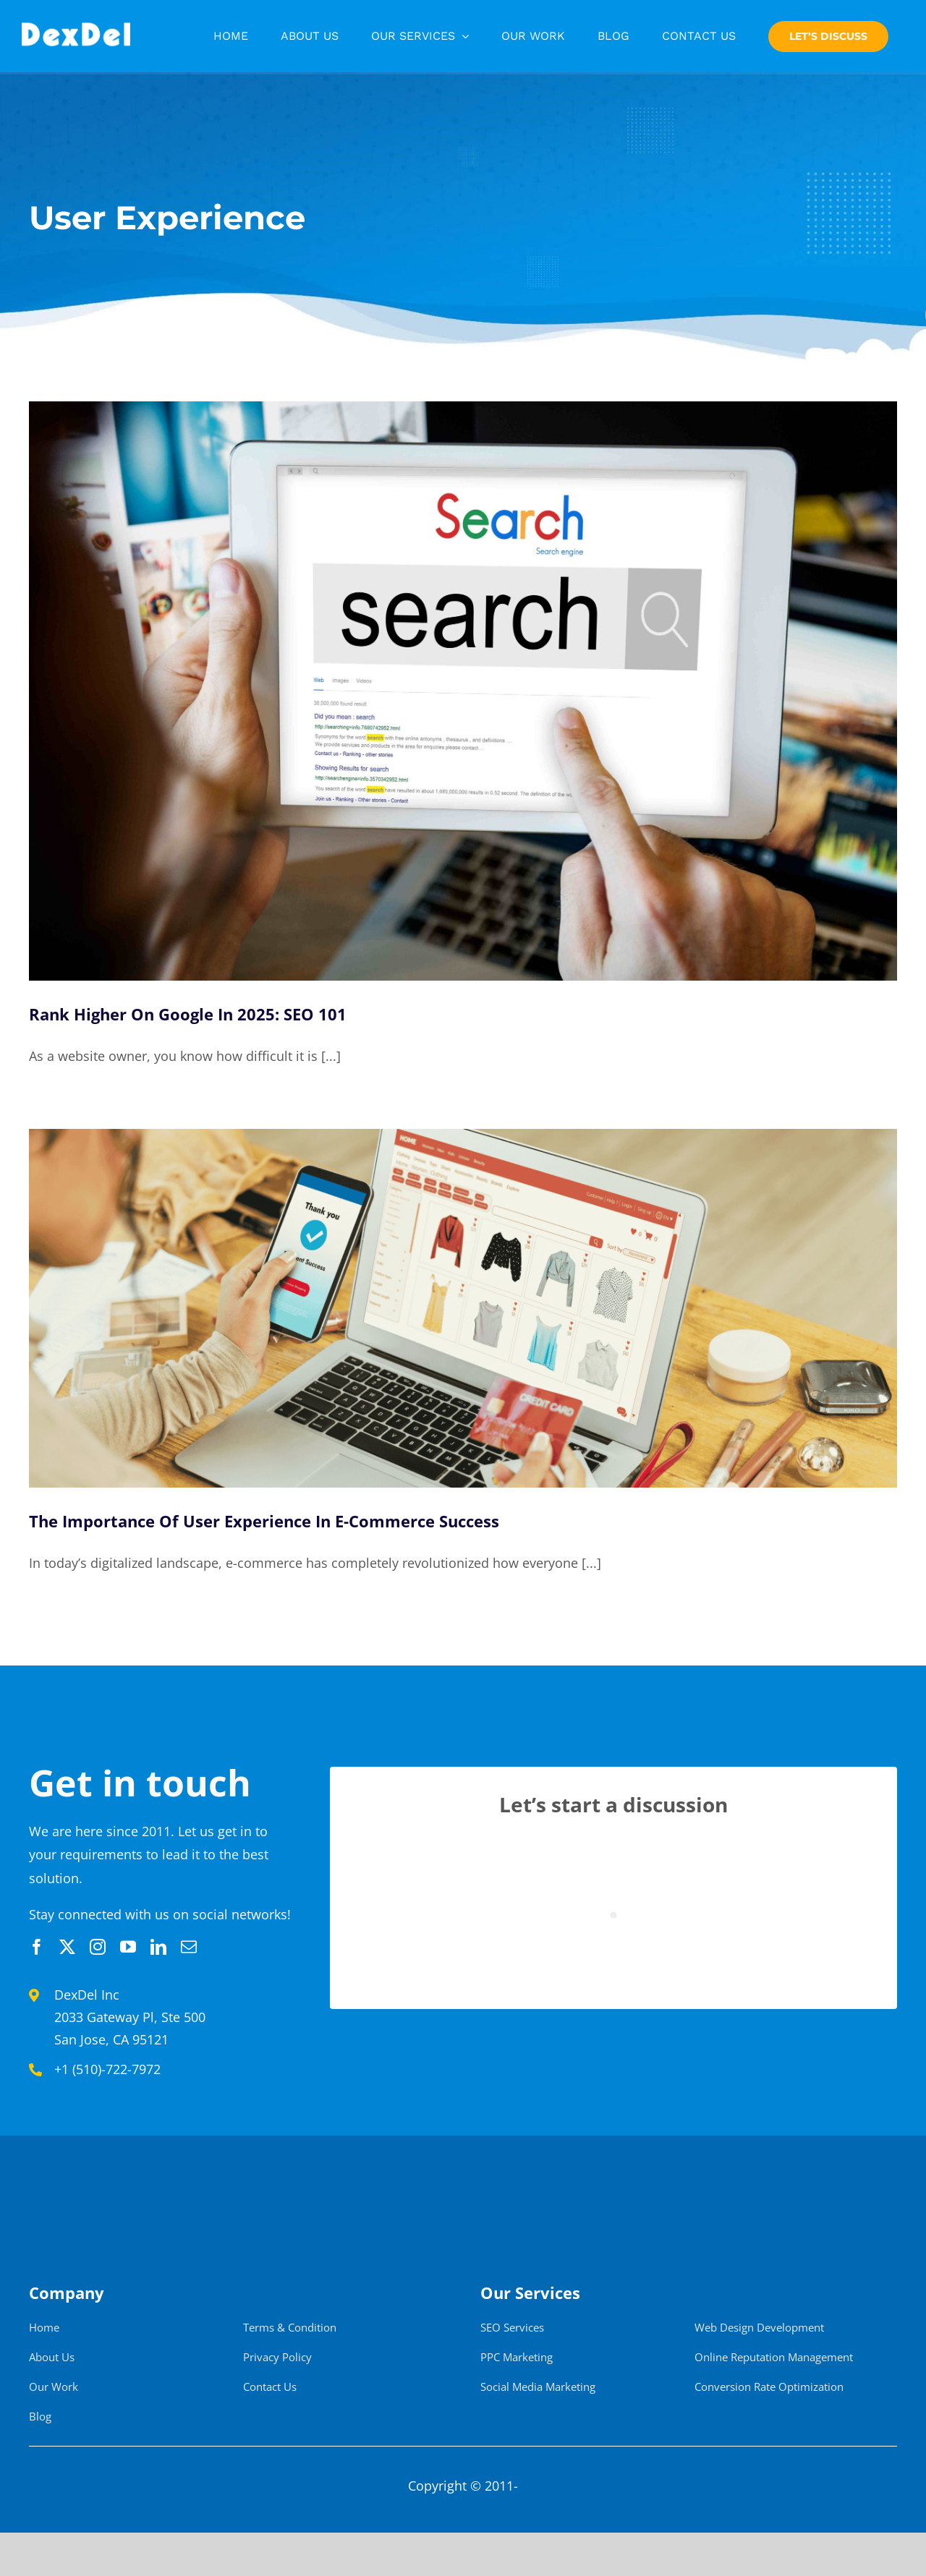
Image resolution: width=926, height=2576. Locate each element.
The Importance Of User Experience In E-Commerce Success (264, 1521)
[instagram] (98, 1947)
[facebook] (37, 1947)
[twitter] (67, 1947)
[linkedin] (158, 1947)
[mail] (189, 1947)
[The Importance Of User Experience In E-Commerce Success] (463, 1308)
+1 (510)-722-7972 (107, 2069)
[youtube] (128, 1947)
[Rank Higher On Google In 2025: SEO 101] (463, 691)
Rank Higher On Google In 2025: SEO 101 (188, 1014)
